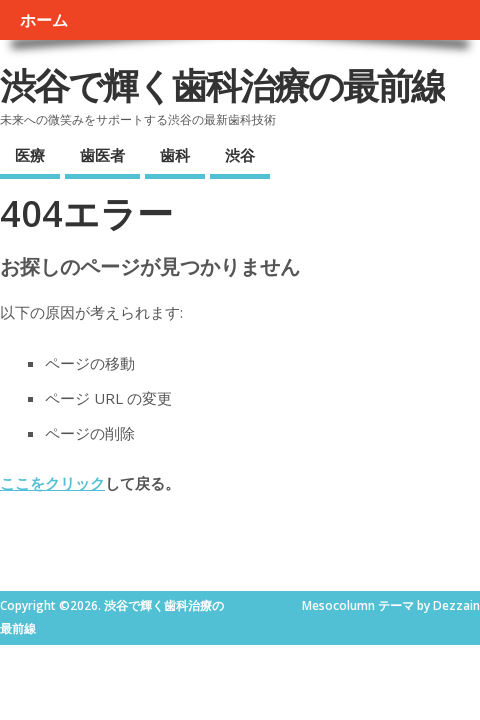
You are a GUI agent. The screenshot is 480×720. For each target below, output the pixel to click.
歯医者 (102, 155)
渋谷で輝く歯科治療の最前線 (222, 85)
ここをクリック (52, 483)
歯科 (175, 155)
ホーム (44, 20)
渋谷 (240, 155)
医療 (30, 155)
